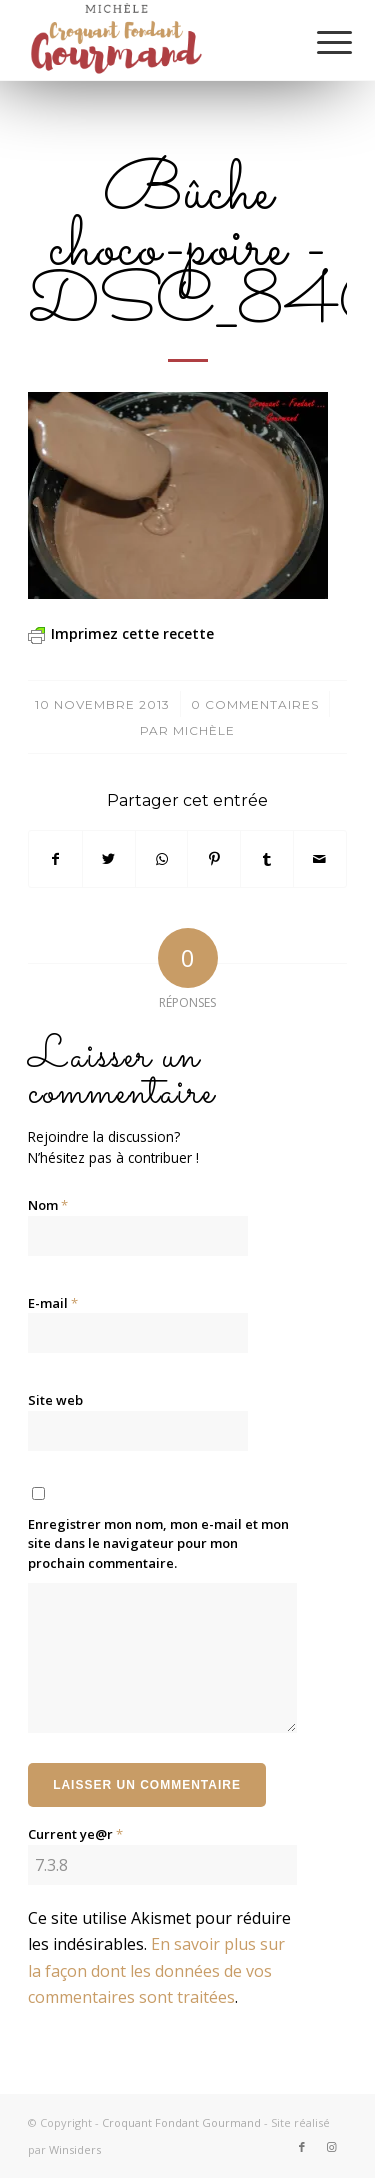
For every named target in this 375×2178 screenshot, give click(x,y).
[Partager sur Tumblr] (267, 859)
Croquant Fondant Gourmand (181, 2122)
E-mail (53, 1303)
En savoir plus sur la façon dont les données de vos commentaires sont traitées (156, 1970)
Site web (55, 1400)
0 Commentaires (255, 704)
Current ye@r (75, 1834)
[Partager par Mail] (320, 859)
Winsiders (75, 2149)
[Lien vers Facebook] (302, 2147)
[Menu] (319, 42)
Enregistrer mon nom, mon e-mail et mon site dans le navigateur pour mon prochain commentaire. (158, 1543)
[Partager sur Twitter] (109, 859)
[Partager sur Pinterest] (214, 859)
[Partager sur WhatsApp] (162, 859)
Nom (48, 1205)
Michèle (204, 730)
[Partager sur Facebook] (55, 859)
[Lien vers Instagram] (332, 2147)
